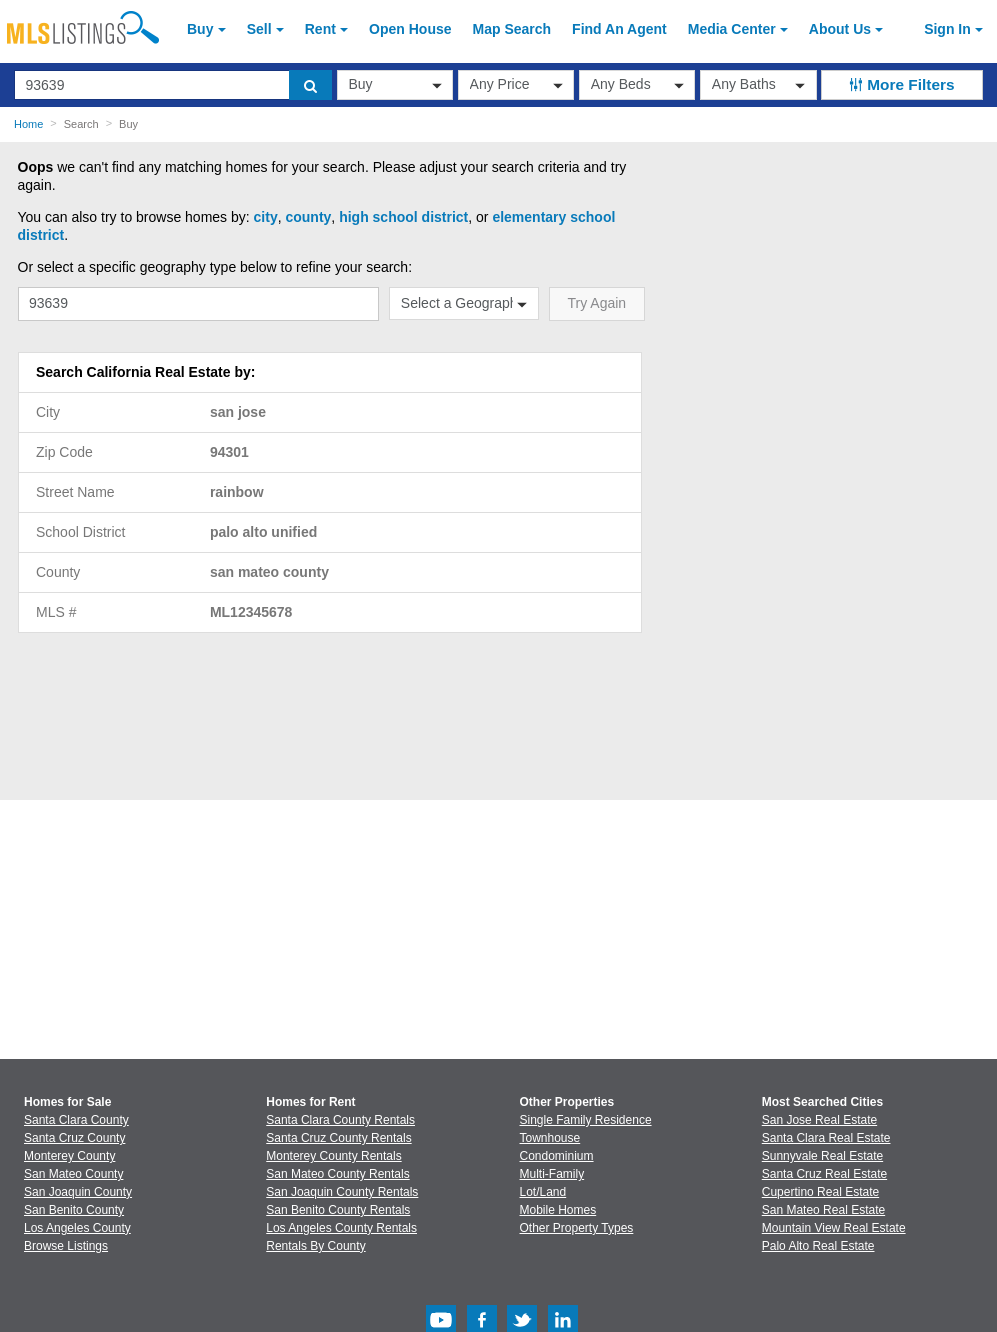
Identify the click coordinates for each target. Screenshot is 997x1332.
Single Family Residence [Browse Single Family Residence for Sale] (586, 1120)
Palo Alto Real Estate (818, 1246)
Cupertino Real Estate (820, 1192)
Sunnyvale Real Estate (822, 1156)
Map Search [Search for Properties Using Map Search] (512, 29)
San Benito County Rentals (338, 1210)
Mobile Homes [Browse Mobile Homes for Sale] (558, 1210)
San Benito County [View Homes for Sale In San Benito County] (74, 1210)
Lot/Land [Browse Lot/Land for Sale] (543, 1192)
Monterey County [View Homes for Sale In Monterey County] (69, 1156)
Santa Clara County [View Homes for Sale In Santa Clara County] (76, 1120)
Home (28, 124)
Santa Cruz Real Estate (824, 1174)
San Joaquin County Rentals (342, 1192)
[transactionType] (395, 85)
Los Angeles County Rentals (341, 1228)
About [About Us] (840, 29)
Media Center (732, 29)
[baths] (758, 85)
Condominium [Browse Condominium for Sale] (557, 1156)
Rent (320, 29)
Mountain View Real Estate (834, 1228)
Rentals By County (315, 1246)
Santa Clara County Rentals (340, 1120)
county (308, 217)
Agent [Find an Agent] (619, 29)
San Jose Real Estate (819, 1120)
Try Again (597, 303)
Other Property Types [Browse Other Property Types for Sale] (577, 1228)
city (266, 217)
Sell (259, 29)
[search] (310, 85)
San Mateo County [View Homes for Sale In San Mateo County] (73, 1174)
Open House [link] (410, 29)
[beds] (637, 85)
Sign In (947, 29)
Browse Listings (66, 1246)
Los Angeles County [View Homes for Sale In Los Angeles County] (77, 1228)
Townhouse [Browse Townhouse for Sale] (550, 1138)
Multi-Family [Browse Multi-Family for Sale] (552, 1174)
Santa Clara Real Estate (826, 1138)
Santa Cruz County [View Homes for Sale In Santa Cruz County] (74, 1138)
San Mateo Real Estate (823, 1210)
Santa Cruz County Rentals (338, 1138)
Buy (200, 29)
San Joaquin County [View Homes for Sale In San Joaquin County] (78, 1192)
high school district (403, 217)
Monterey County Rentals (333, 1156)
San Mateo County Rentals (337, 1174)
